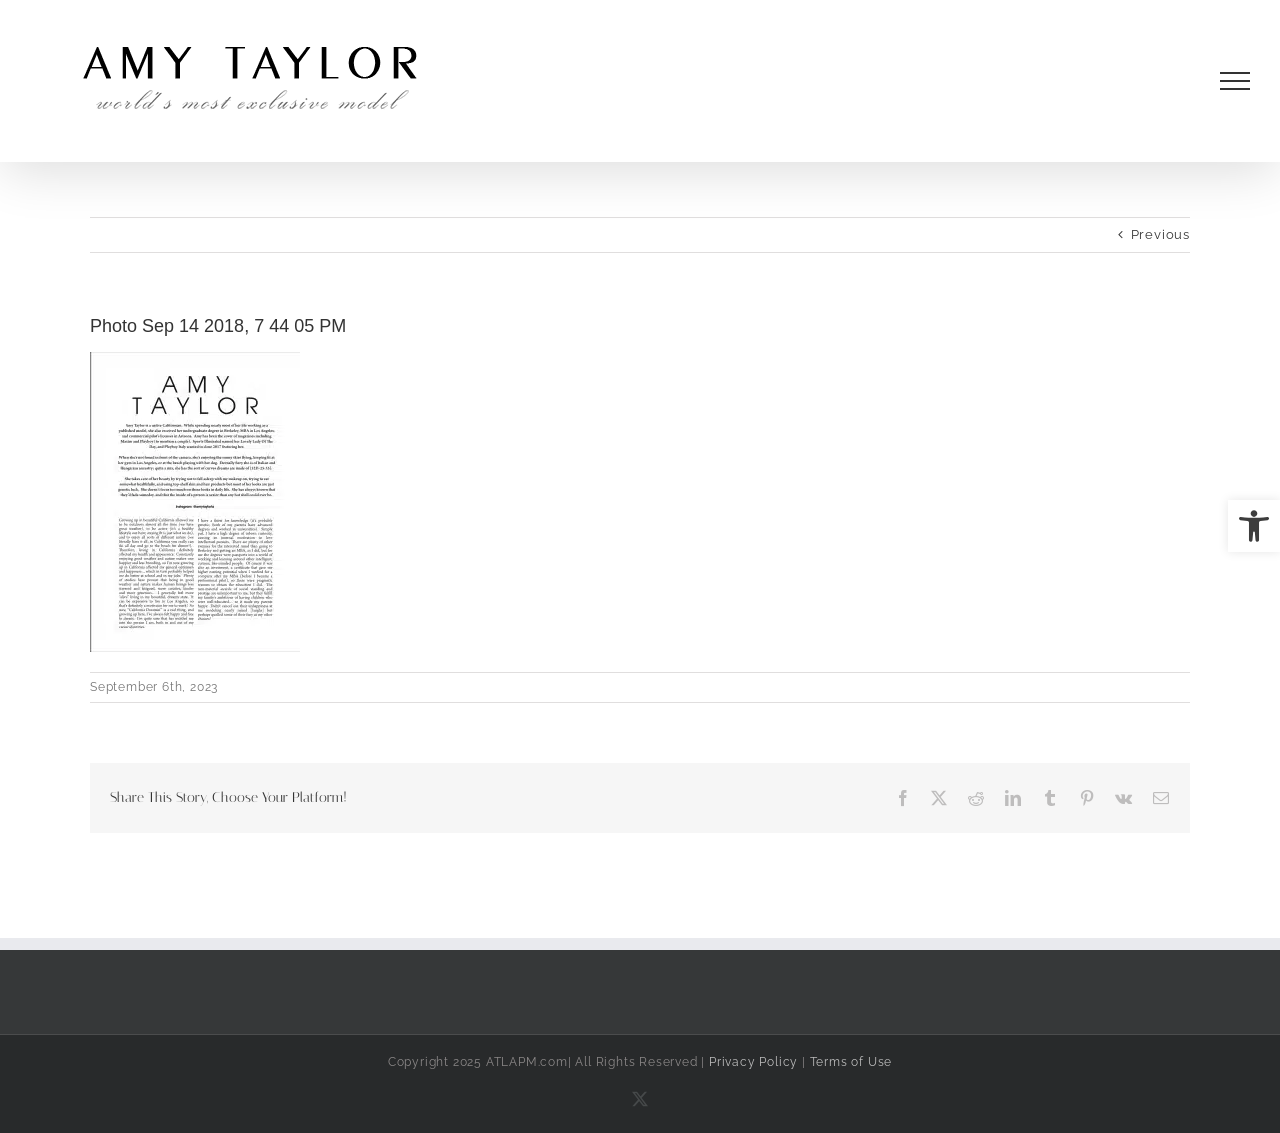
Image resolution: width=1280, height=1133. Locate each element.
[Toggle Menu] (1235, 81)
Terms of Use (851, 1062)
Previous (1160, 234)
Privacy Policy (753, 1062)
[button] (1254, 526)
